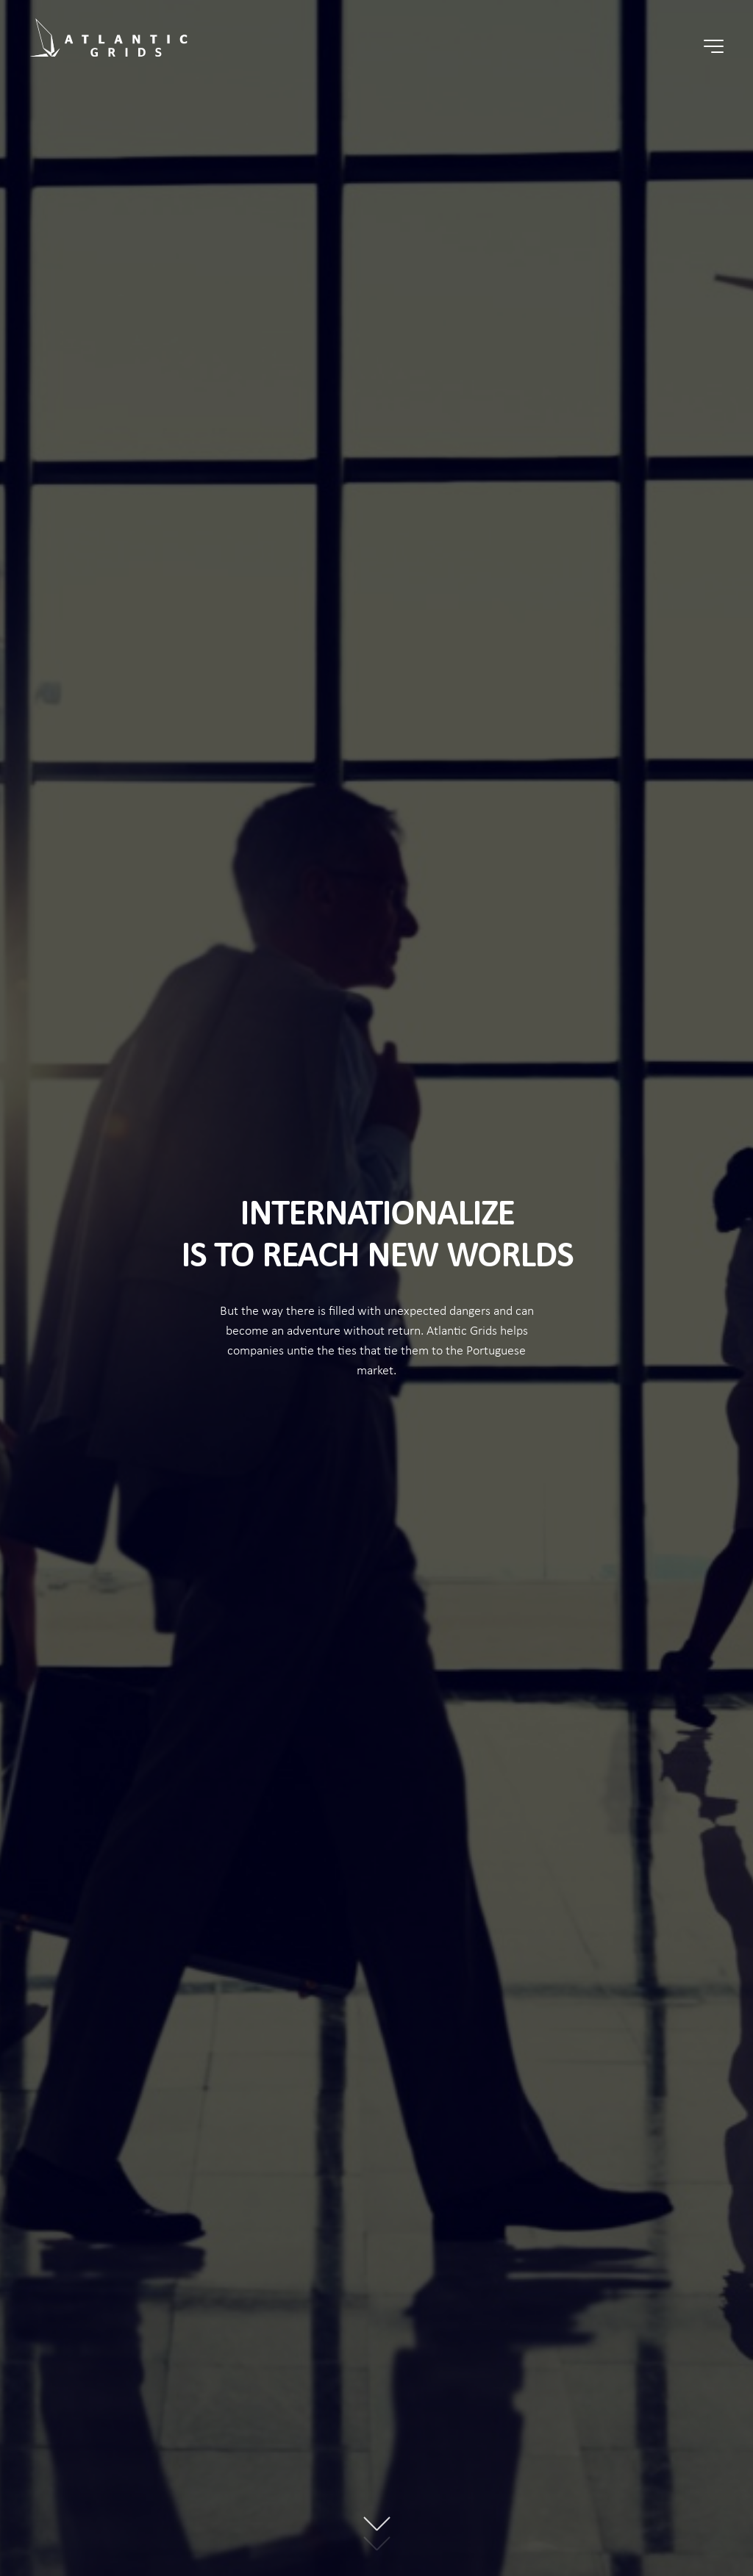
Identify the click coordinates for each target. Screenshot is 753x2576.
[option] (376, 1288)
